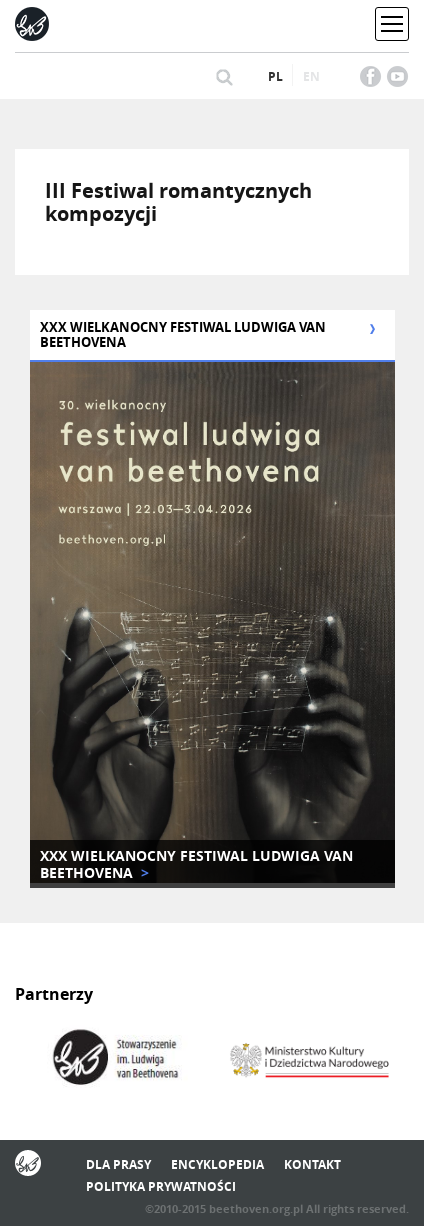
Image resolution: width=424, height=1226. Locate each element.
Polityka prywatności (161, 1186)
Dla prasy (118, 1164)
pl (275, 76)
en (311, 76)
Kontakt (312, 1164)
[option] (113, 1060)
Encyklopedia (217, 1164)
